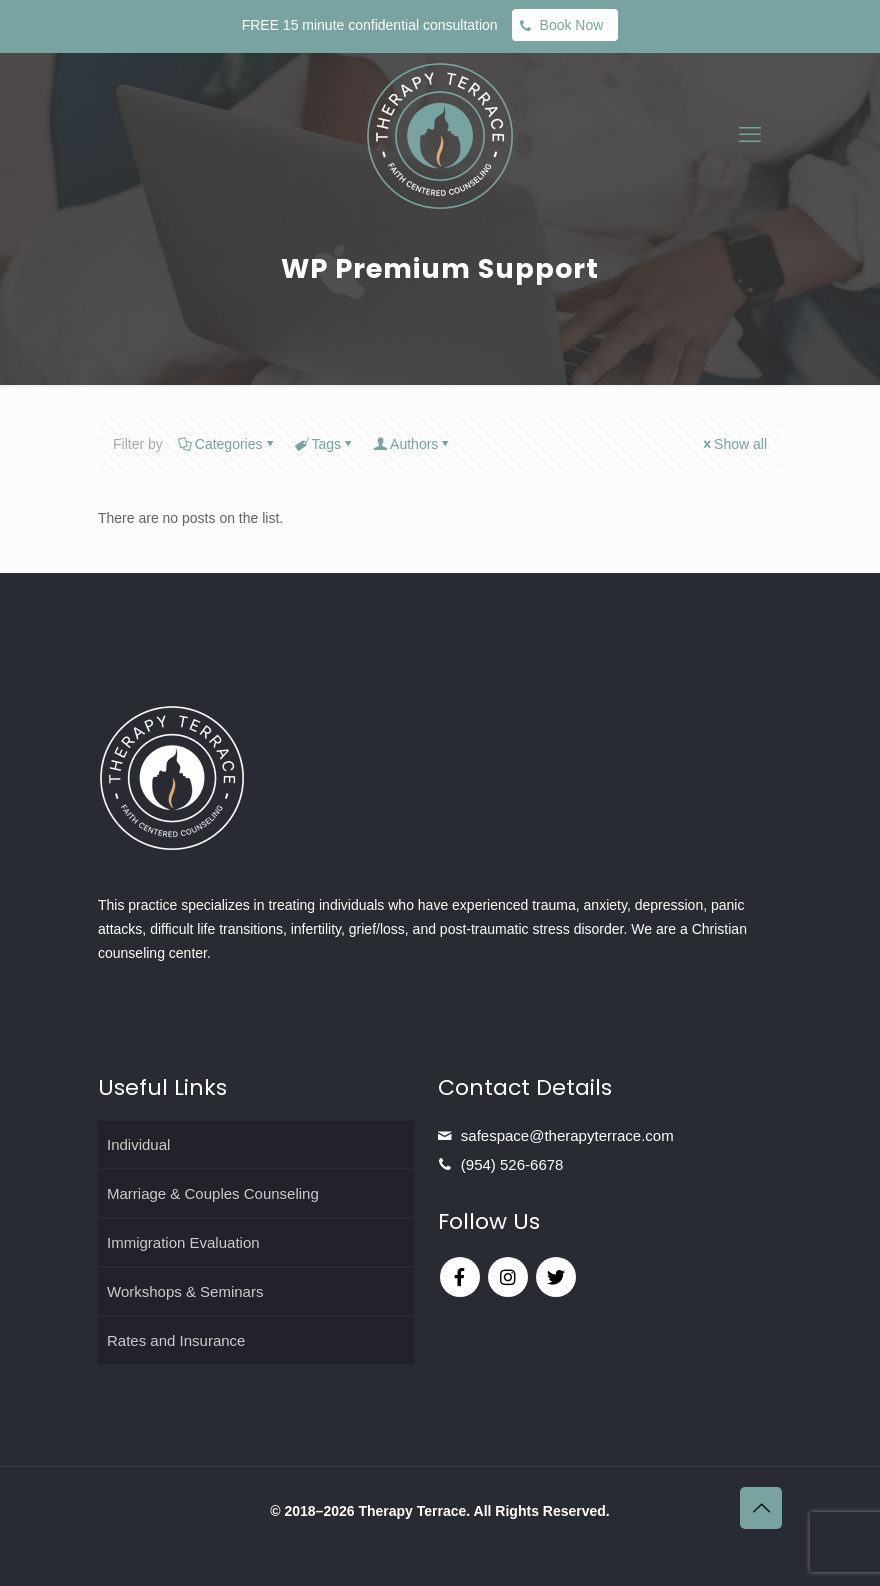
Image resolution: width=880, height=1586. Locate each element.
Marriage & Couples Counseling (213, 1193)
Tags (325, 444)
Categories (227, 444)
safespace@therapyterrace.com (567, 1135)
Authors (412, 444)
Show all (733, 444)
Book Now (572, 25)
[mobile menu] (750, 135)
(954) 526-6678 (512, 1164)
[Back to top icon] (761, 1508)
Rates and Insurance (176, 1340)
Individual (138, 1144)
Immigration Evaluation (183, 1242)
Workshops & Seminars (185, 1291)
